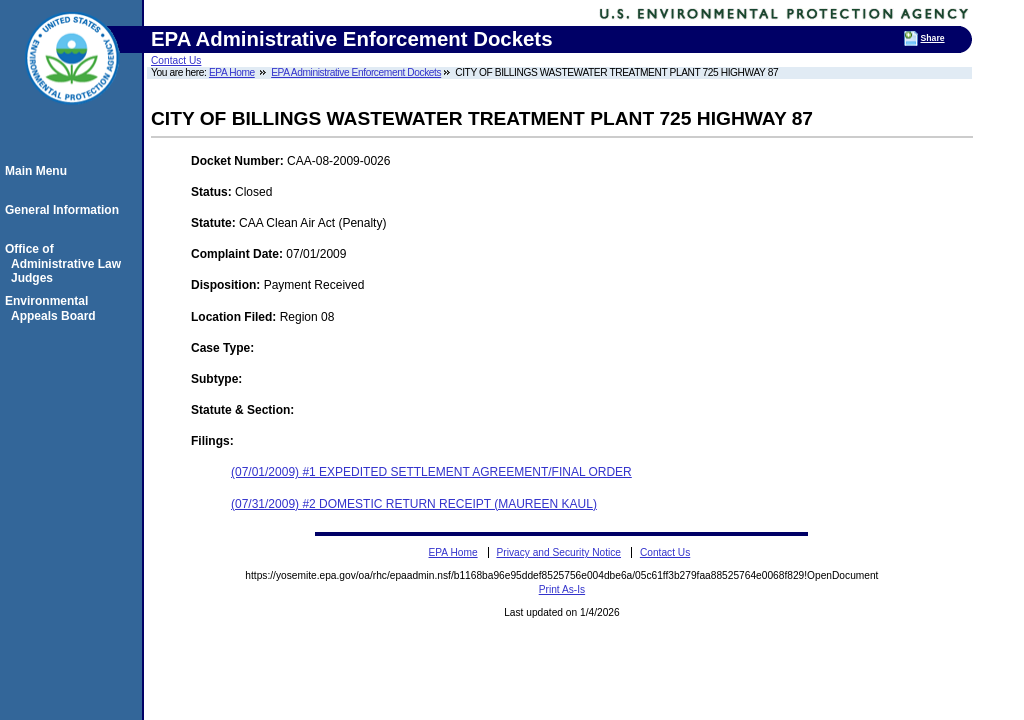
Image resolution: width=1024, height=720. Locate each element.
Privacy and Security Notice (558, 552)
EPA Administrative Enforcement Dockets (356, 72)
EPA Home (232, 72)
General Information (65, 210)
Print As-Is (562, 589)
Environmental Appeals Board (53, 308)
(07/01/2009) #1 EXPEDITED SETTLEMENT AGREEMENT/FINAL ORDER (431, 472)
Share (933, 38)
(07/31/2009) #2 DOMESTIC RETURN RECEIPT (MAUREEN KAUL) (414, 504)
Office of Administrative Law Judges (66, 263)
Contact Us (176, 60)
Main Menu (39, 171)
